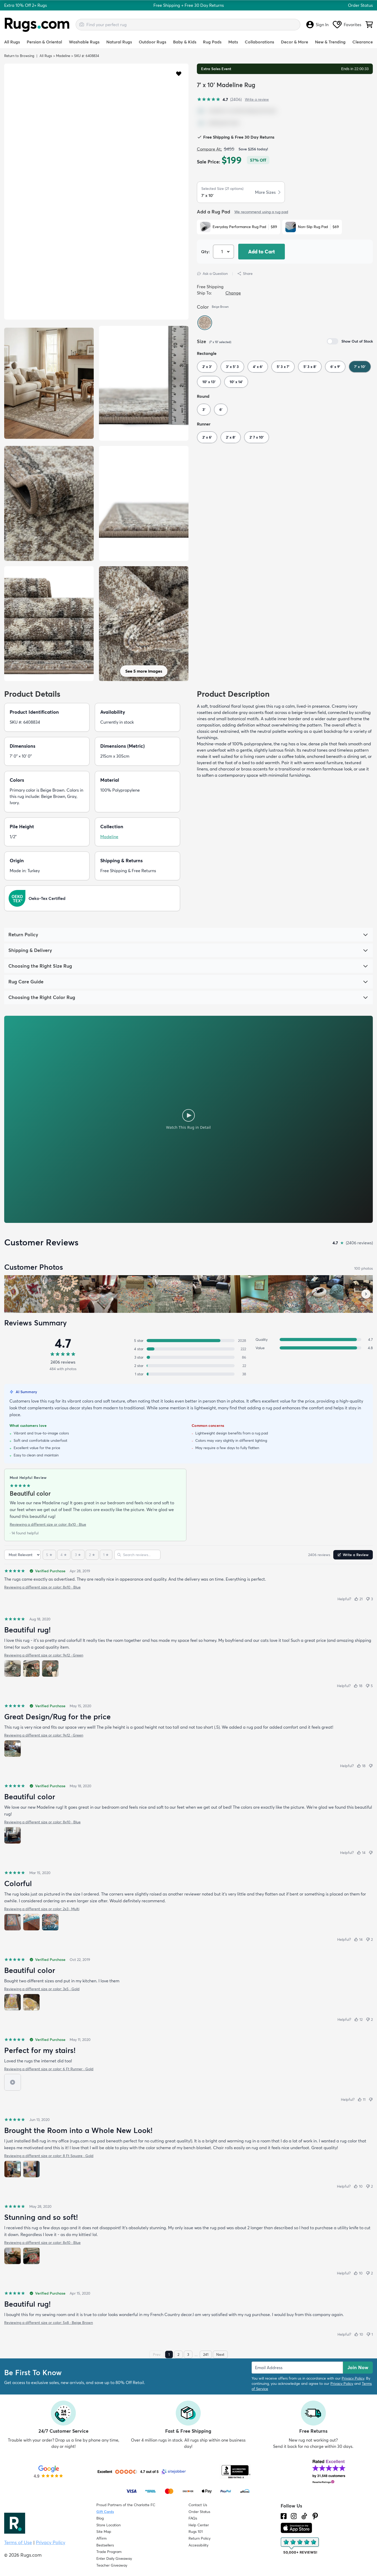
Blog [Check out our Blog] (100, 2518)
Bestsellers (105, 2545)
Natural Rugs (119, 41)
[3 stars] (78, 1555)
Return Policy (199, 2538)
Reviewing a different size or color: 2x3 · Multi (41, 1909)
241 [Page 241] (205, 2354)
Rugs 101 (195, 2531)
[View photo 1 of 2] (12, 2002)
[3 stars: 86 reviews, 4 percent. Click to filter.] (188, 1357)
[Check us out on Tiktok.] (304, 2516)
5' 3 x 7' (283, 366)
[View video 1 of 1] (12, 2082)
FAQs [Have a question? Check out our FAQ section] (192, 2518)
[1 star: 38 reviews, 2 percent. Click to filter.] (188, 1374)
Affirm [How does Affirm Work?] (101, 2538)
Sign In (317, 24)
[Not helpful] (371, 1766)
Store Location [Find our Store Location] (108, 2525)
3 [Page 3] (188, 2354)
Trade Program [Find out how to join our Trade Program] (108, 2551)
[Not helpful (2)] (369, 1939)
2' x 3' (207, 366)
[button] (178, 73)
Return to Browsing (19, 56)
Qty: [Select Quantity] (205, 251)
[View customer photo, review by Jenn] (61, 1294)
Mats (233, 41)
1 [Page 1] (169, 2354)
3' (203, 409)
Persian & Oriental (44, 41)
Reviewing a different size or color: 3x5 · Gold (42, 1989)
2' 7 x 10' (257, 437)
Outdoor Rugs (152, 41)
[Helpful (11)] (361, 2099)
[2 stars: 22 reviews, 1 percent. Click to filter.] (188, 1365)
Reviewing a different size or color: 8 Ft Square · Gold (48, 2155)
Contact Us (197, 2505)
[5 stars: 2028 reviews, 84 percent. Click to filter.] (188, 1340)
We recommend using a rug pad (261, 211)
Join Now (357, 2367)
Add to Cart (261, 251)
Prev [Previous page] (156, 2354)
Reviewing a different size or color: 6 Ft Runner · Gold (48, 2069)
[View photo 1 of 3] (12, 1668)
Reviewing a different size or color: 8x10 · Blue (48, 1524)
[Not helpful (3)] (369, 1599)
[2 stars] (92, 1555)
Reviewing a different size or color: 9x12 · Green (43, 1655)
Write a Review (353, 1554)
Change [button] (233, 293)
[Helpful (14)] (361, 1852)
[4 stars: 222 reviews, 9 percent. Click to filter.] (188, 1349)
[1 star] (106, 1555)
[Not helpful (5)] (369, 1685)
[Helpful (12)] (358, 2019)
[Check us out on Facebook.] (284, 2516)
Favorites (347, 24)
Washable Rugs (84, 41)
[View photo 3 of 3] (50, 1668)
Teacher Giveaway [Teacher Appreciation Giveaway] (111, 2565)
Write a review (257, 99)
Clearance (362, 41)
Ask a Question (212, 273)
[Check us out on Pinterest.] (315, 2516)
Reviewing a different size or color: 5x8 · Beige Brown (48, 2322)
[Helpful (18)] (358, 1685)
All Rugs (12, 41)
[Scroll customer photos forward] (366, 1294)
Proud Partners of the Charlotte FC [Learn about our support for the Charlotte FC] (125, 2505)
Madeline (63, 56)
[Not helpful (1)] (369, 2334)
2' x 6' (207, 437)
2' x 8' (230, 437)
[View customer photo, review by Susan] (23, 1294)
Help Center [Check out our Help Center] (198, 2525)
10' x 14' (236, 381)
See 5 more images (143, 671)
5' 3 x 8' (309, 366)
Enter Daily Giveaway (114, 2558)
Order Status (360, 5)
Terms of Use (18, 2542)
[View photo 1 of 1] (12, 1748)
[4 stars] (63, 1555)
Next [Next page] (220, 2354)
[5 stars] (49, 1555)
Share (245, 273)
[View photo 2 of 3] (31, 1668)
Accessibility (198, 2545)
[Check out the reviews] (300, 2546)
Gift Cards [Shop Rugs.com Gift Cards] (105, 2511)
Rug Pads (212, 41)
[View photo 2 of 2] (31, 2002)
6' (220, 409)
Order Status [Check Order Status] (199, 2511)
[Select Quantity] (223, 252)
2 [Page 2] (178, 2354)
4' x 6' (258, 366)
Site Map (103, 2531)
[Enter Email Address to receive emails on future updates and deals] (297, 2368)
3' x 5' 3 (232, 366)
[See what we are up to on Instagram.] (294, 2516)
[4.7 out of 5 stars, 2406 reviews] (219, 99)
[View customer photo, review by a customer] (98, 1294)
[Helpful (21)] (358, 1599)
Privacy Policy (353, 2378)
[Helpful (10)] (358, 2186)
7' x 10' (359, 366)
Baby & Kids (184, 41)
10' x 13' (208, 381)
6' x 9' (335, 366)
